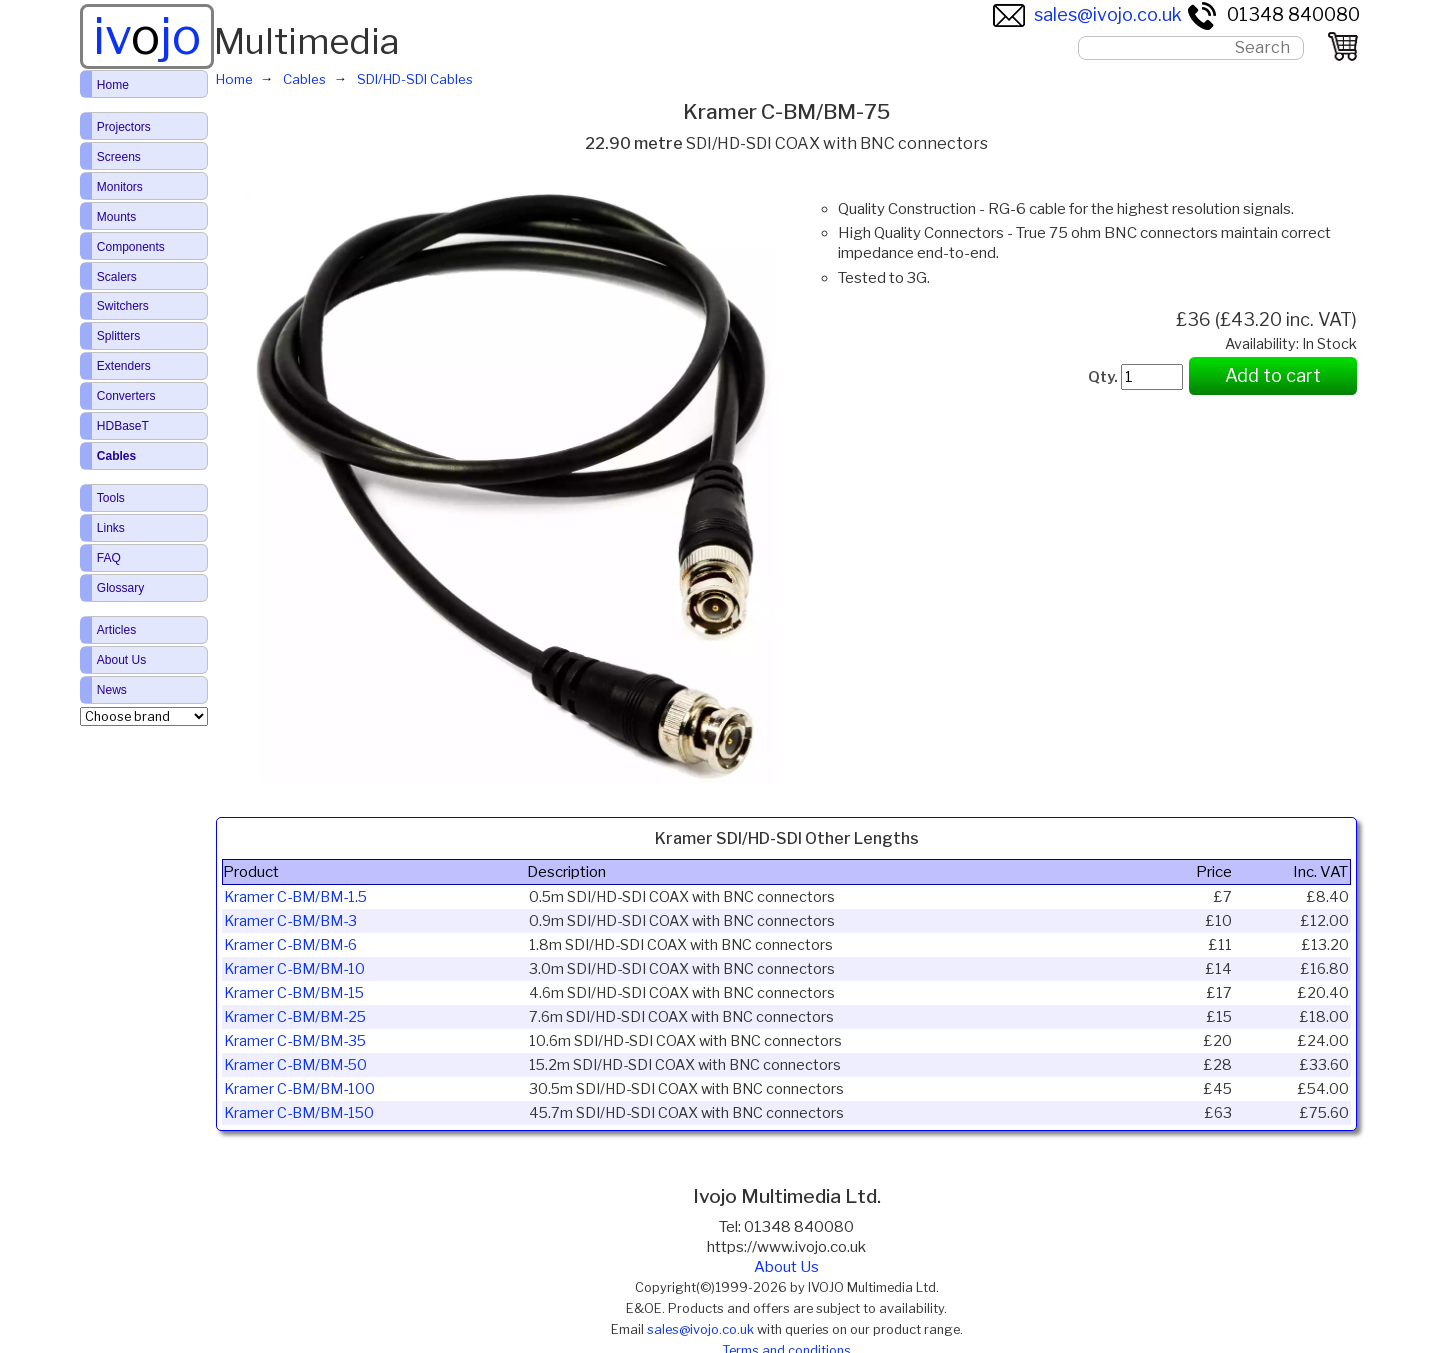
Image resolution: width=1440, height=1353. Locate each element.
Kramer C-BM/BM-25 (295, 1017)
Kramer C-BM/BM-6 (290, 945)
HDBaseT (123, 426)
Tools (111, 498)
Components (131, 247)
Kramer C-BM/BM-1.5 (295, 897)
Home (113, 85)
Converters (126, 396)
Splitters (118, 336)
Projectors (124, 127)
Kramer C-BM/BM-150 (299, 1113)
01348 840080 (1273, 14)
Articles (116, 630)
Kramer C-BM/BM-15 (294, 993)
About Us (786, 1267)
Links (111, 528)
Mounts (116, 217)
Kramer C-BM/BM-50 (295, 1065)
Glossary (120, 588)
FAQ (109, 558)
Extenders (124, 366)
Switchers (123, 306)
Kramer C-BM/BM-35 (295, 1041)
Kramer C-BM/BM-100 (299, 1089)
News (112, 690)
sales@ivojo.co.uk (1087, 14)
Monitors (120, 187)
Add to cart (1273, 375)
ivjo (147, 36)
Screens (119, 157)
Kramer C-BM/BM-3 (290, 921)
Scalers (117, 277)
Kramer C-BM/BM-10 (294, 969)
